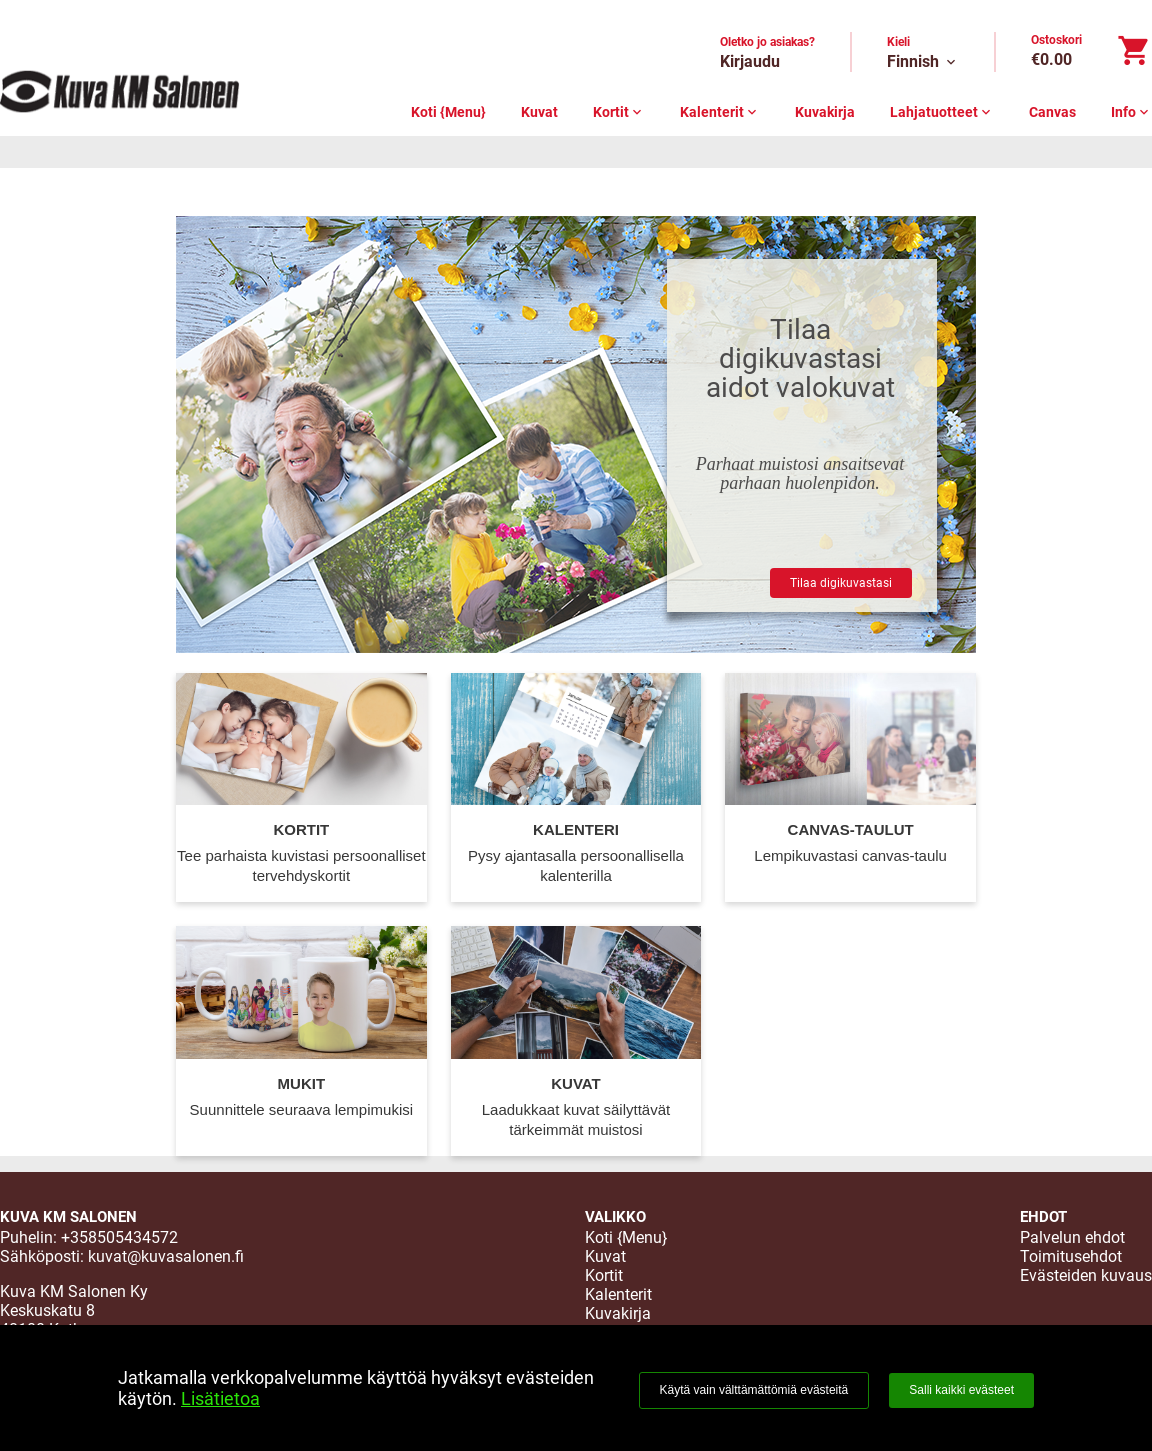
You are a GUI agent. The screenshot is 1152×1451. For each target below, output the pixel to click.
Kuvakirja (825, 112)
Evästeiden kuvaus (1086, 1275)
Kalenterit (720, 112)
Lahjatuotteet (942, 112)
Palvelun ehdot (1072, 1237)
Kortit (619, 112)
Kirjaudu (750, 61)
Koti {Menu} (448, 112)
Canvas (1052, 112)
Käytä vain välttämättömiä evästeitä (754, 1390)
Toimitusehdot (1071, 1256)
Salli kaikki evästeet (961, 1390)
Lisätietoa (220, 1398)
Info (1131, 112)
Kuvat (539, 112)
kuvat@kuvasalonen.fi (166, 1256)
